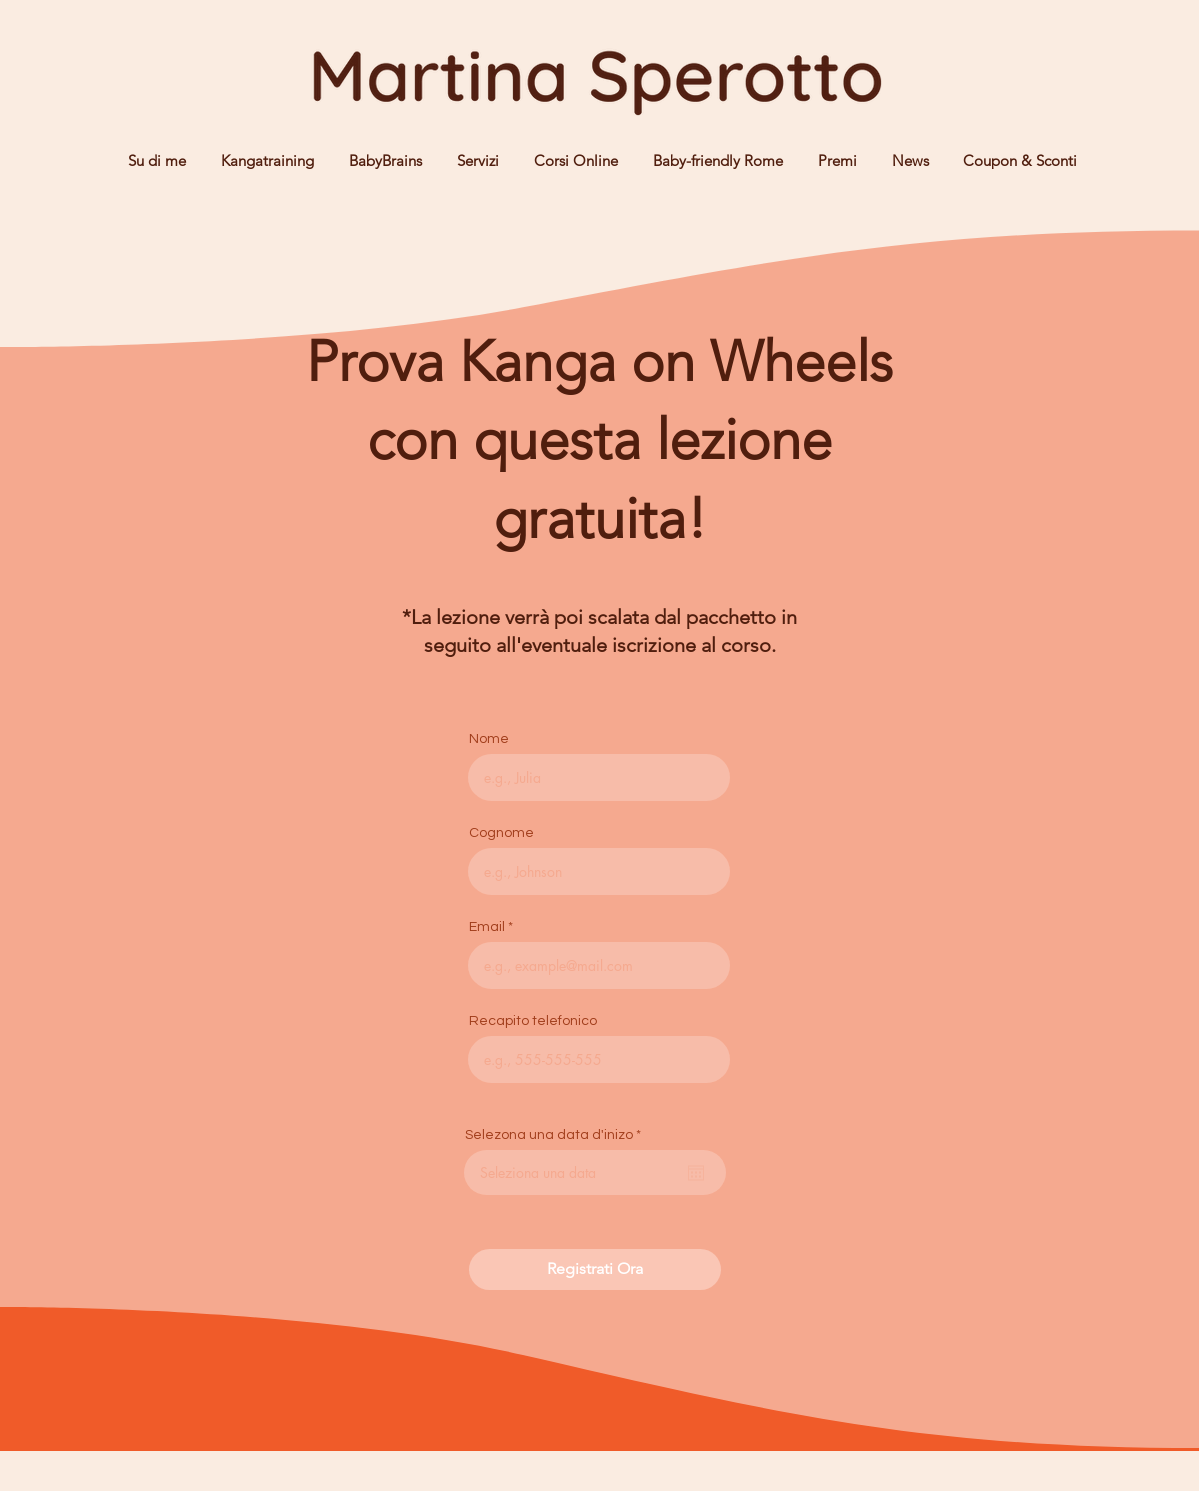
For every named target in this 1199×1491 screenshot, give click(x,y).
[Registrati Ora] (595, 1269)
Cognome (501, 833)
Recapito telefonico (533, 1021)
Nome (489, 739)
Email (487, 927)
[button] (475, 160)
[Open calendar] (696, 1173)
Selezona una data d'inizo (557, 1135)
